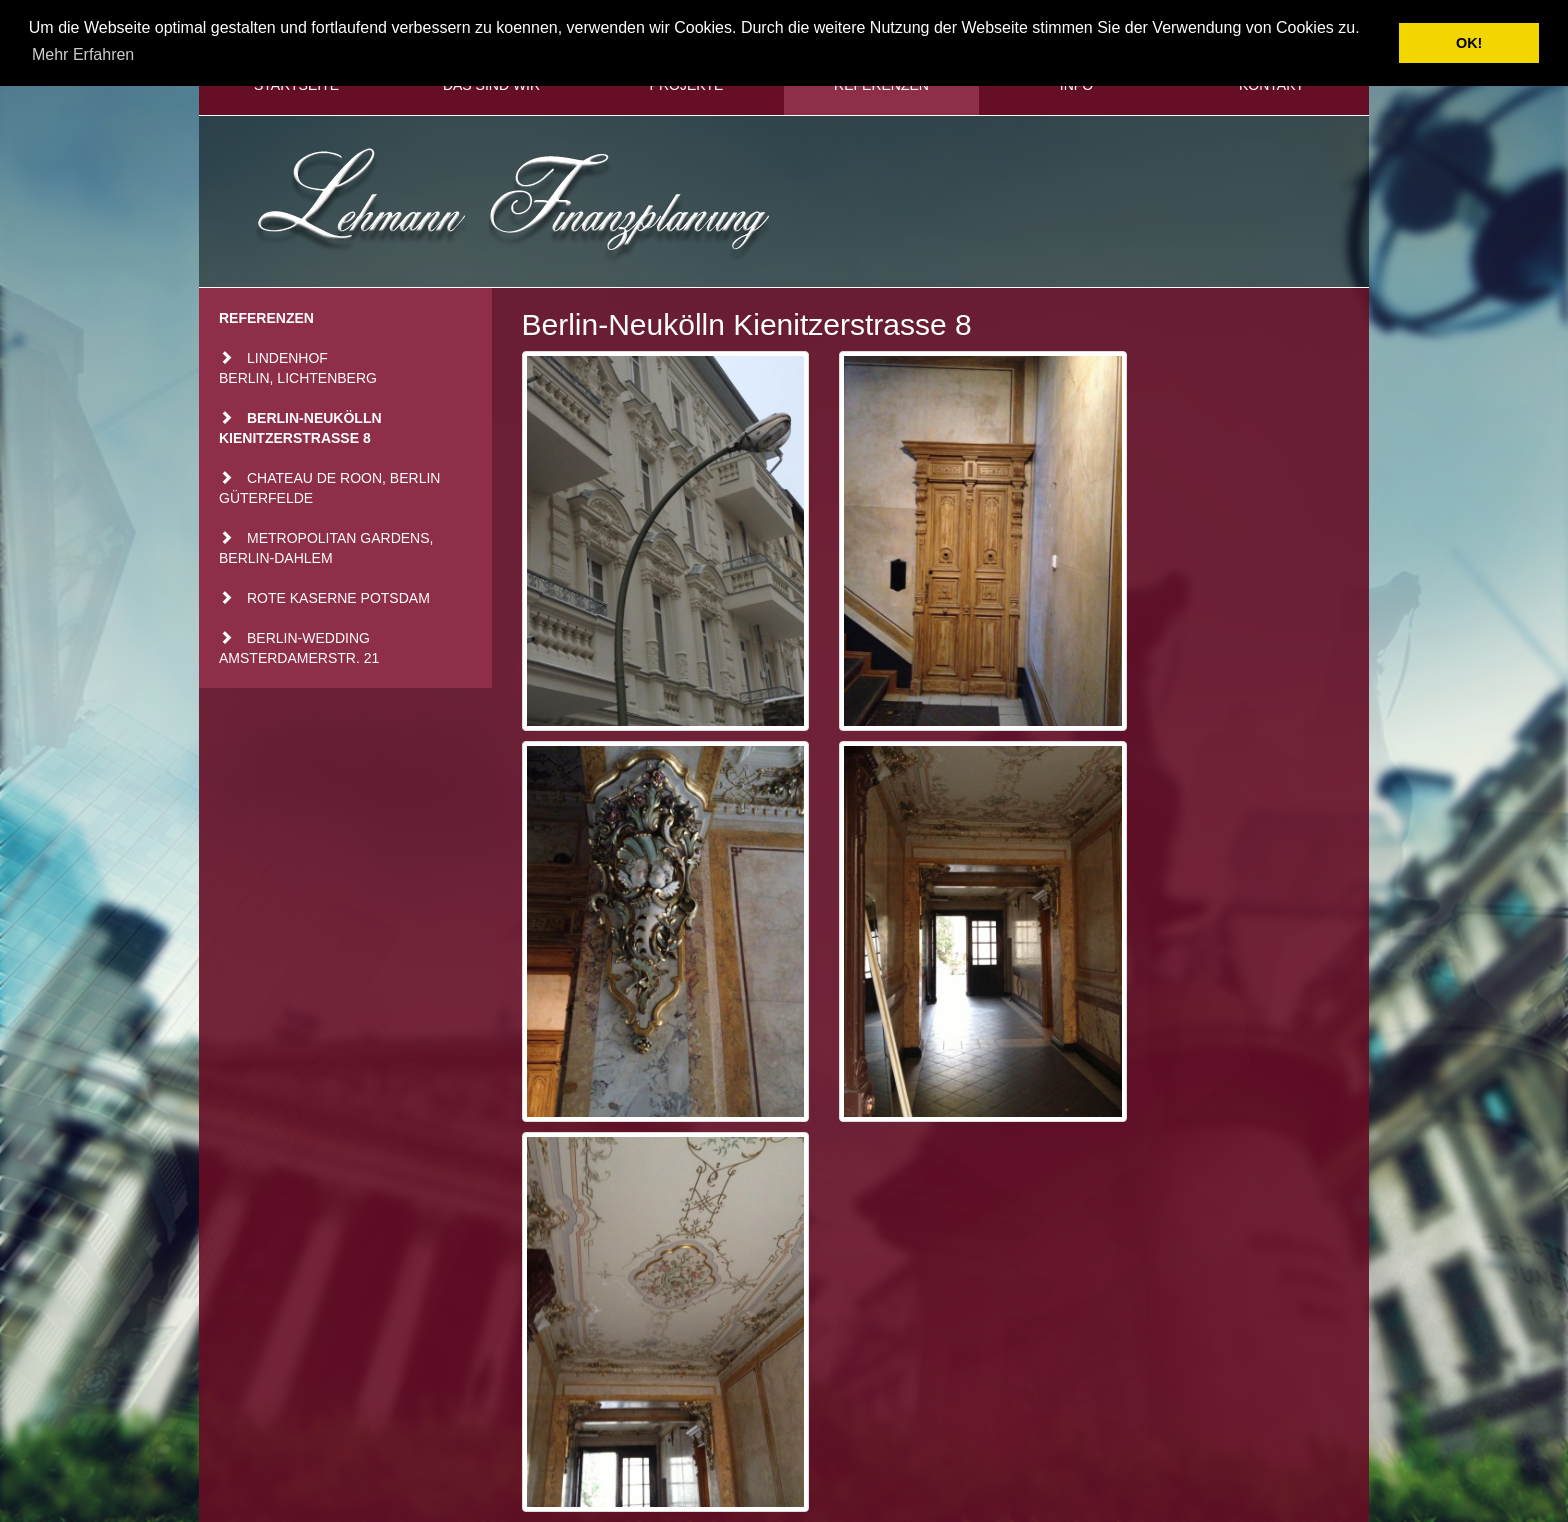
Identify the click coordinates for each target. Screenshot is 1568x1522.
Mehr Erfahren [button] (83, 54)
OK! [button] (1469, 43)
